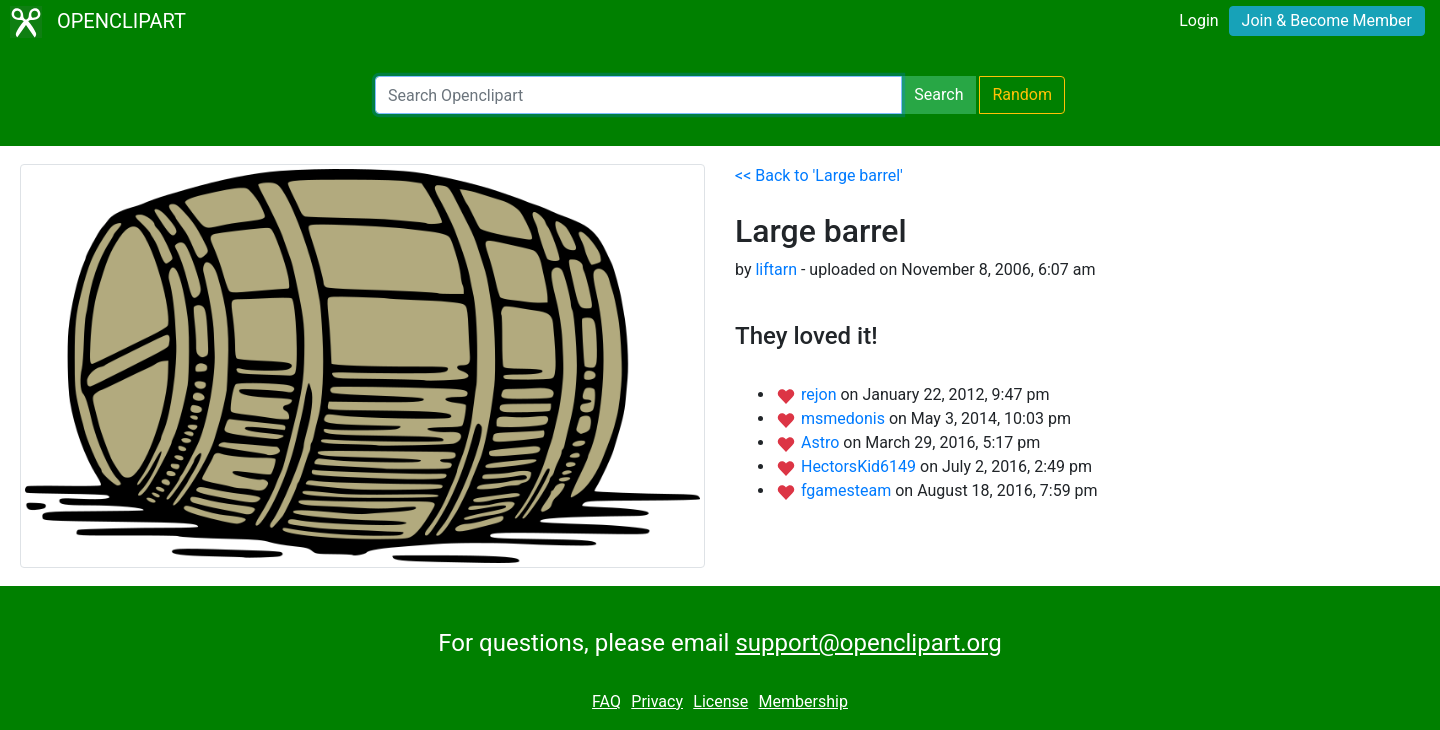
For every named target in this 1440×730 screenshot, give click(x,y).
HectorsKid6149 (860, 466)
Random (1022, 94)
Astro (822, 442)
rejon (821, 394)
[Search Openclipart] (638, 95)
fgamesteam (848, 490)
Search (938, 94)
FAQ (606, 701)
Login (1198, 20)
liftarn (776, 269)
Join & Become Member (1327, 20)
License (720, 701)
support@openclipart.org (868, 643)
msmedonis (845, 418)
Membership (803, 701)
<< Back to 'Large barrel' (819, 175)
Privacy (657, 701)
